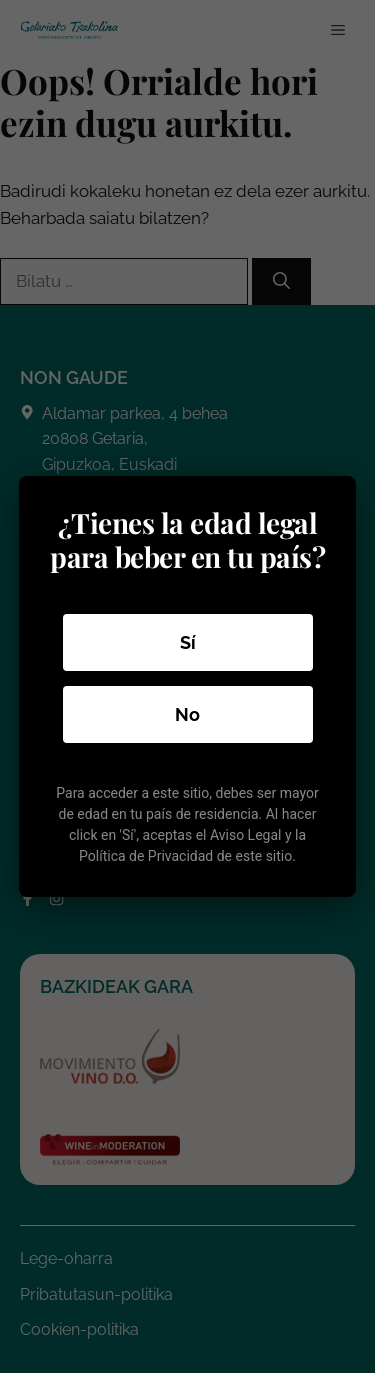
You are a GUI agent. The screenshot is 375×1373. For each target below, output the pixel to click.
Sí (188, 642)
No (187, 714)
